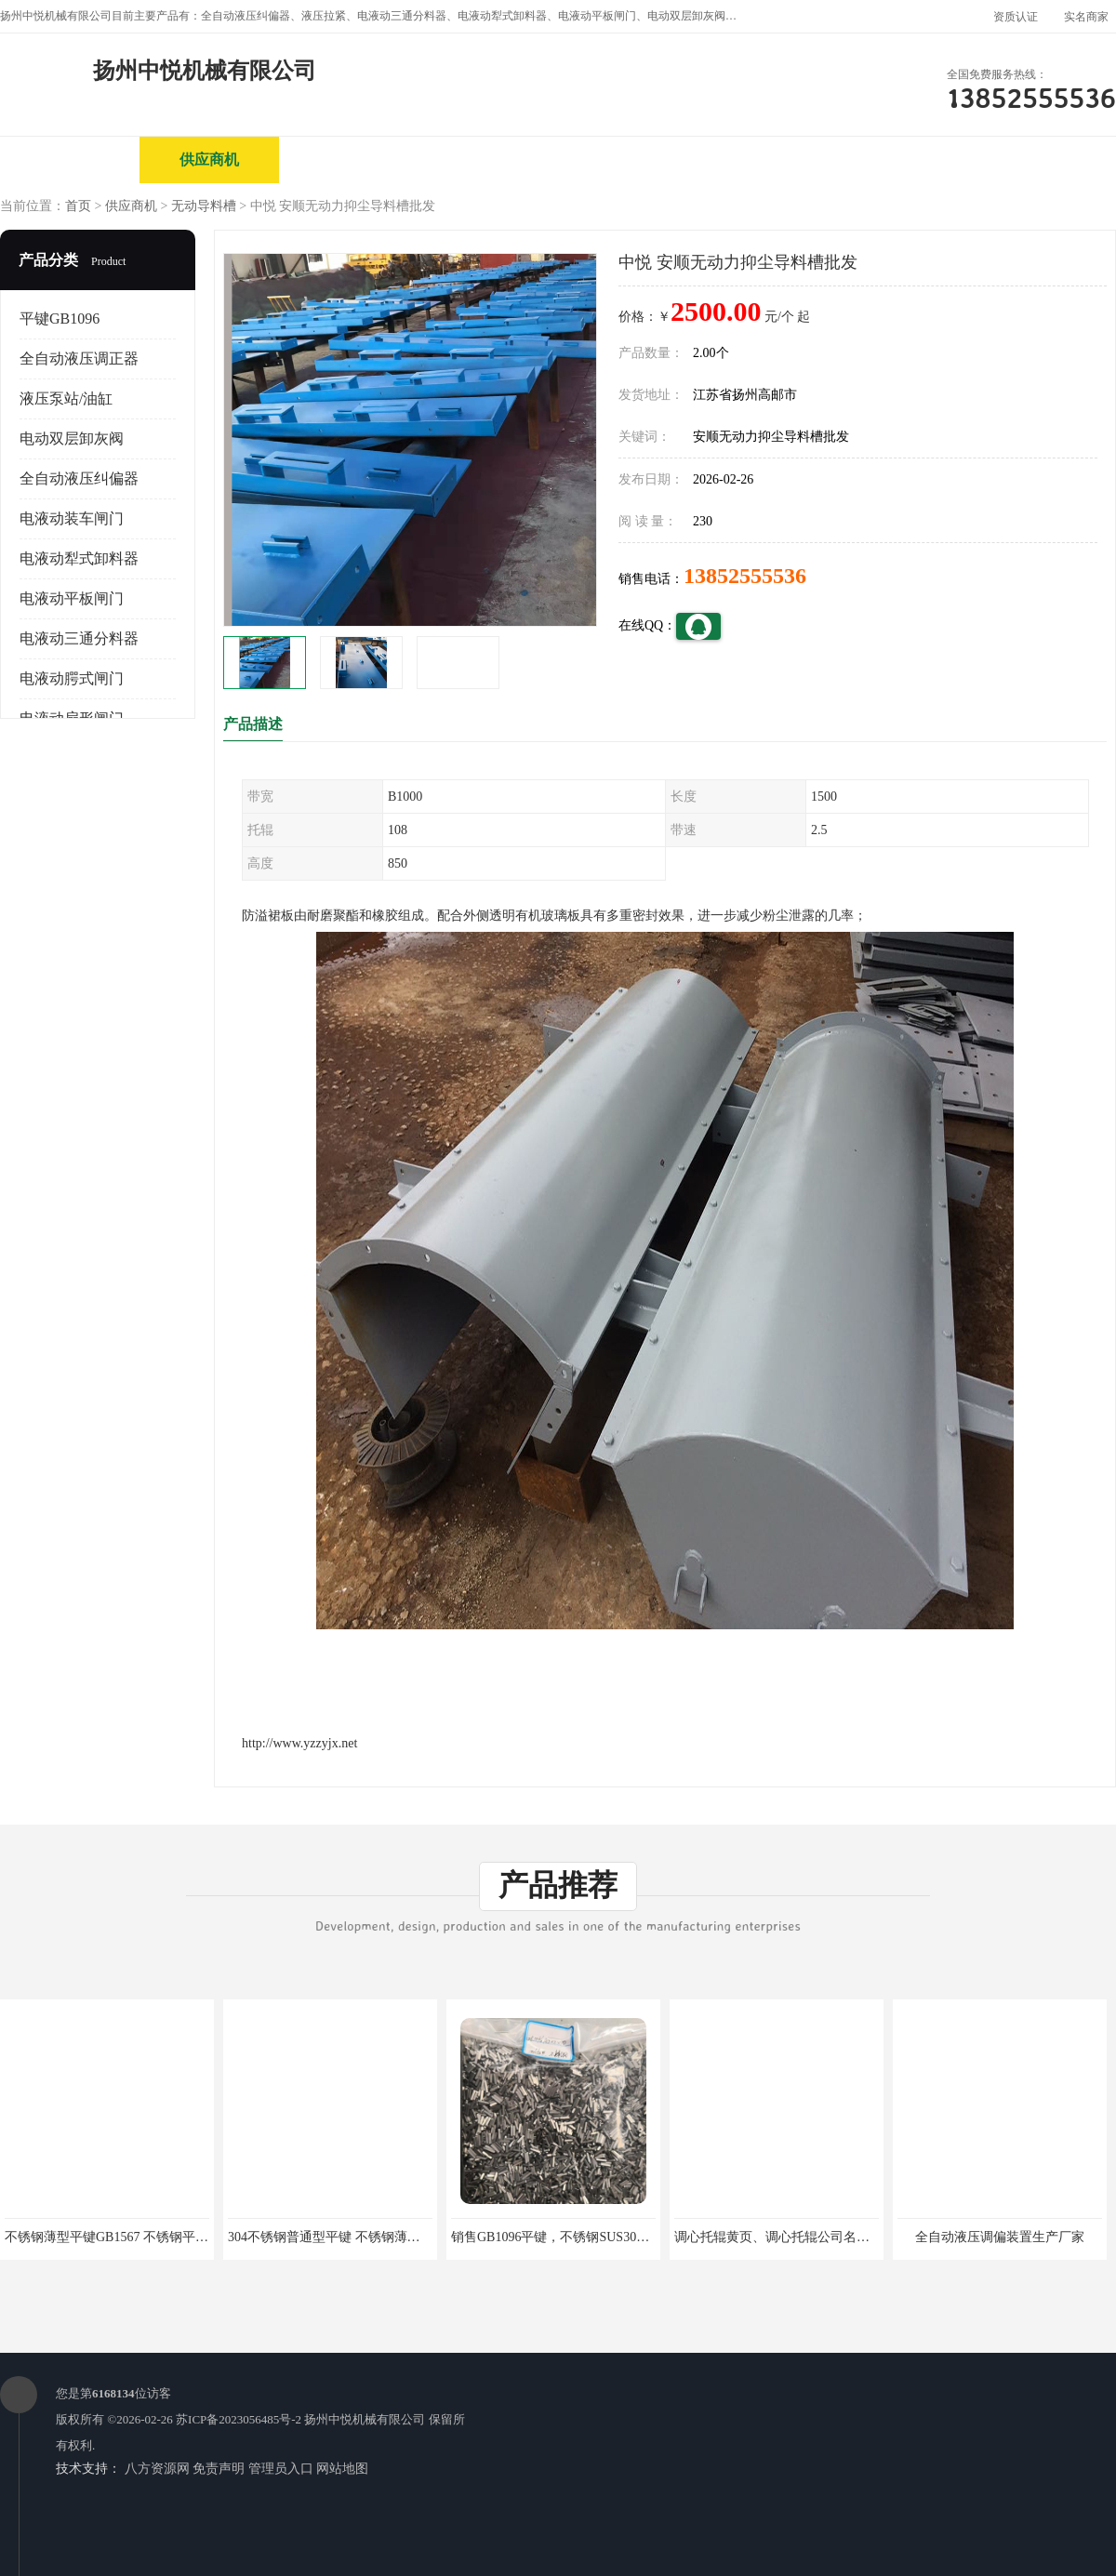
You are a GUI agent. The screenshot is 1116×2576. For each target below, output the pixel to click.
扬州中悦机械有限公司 (364, 2419)
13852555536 (745, 576)
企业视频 (349, 159)
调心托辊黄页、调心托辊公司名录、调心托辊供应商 (824, 2237)
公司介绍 (488, 159)
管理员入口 (280, 2469)
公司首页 (70, 159)
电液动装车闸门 (72, 518)
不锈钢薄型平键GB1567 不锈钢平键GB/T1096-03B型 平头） (175, 2237)
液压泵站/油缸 (66, 398)
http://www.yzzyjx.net (299, 1743)
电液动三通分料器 (79, 638)
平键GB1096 (60, 318)
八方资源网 (157, 2469)
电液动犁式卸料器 (79, 558)
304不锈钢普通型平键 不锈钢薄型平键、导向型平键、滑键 (396, 2237)
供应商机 (209, 159)
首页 (78, 206)
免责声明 (219, 2469)
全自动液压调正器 (79, 358)
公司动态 (628, 159)
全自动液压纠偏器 (79, 478)
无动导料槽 (203, 206)
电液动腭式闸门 (72, 678)
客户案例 (767, 159)
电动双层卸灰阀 (72, 438)
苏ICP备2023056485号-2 (238, 2419)
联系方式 (907, 159)
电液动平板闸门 (72, 598)
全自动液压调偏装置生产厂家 (999, 2237)
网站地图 (342, 2469)
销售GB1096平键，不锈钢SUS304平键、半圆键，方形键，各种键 (638, 2237)
